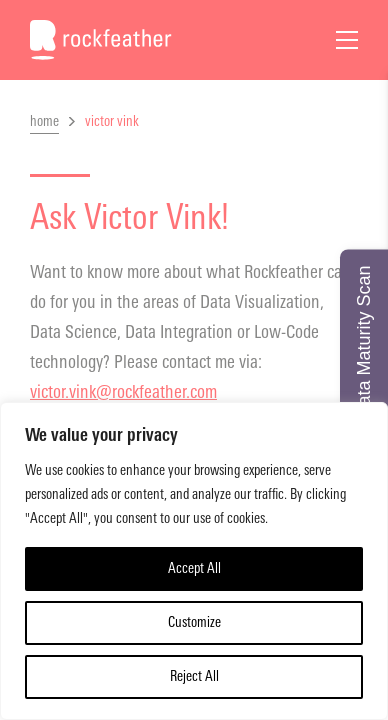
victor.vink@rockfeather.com (123, 392)
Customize (194, 622)
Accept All (194, 568)
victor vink (112, 121)
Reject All (194, 676)
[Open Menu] (347, 40)
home (44, 121)
